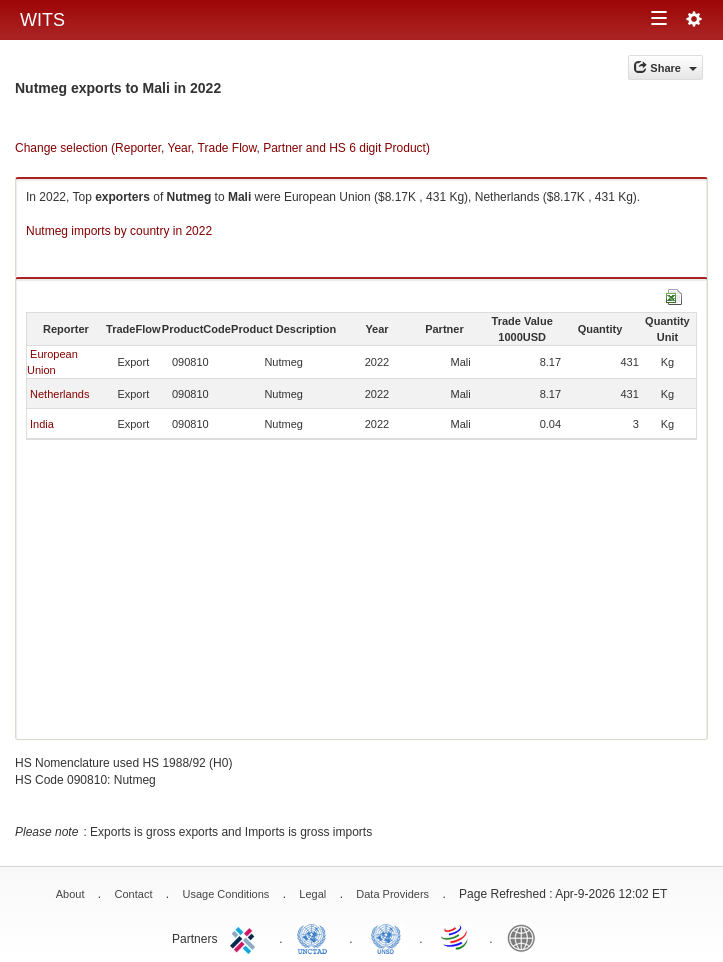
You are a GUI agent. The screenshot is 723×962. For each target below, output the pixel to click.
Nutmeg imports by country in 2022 (119, 231)
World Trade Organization (456, 937)
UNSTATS (386, 937)
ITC (246, 937)
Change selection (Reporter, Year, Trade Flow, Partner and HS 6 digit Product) (222, 148)
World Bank (526, 937)
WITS (42, 20)
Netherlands (59, 394)
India (42, 424)
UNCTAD (316, 937)
